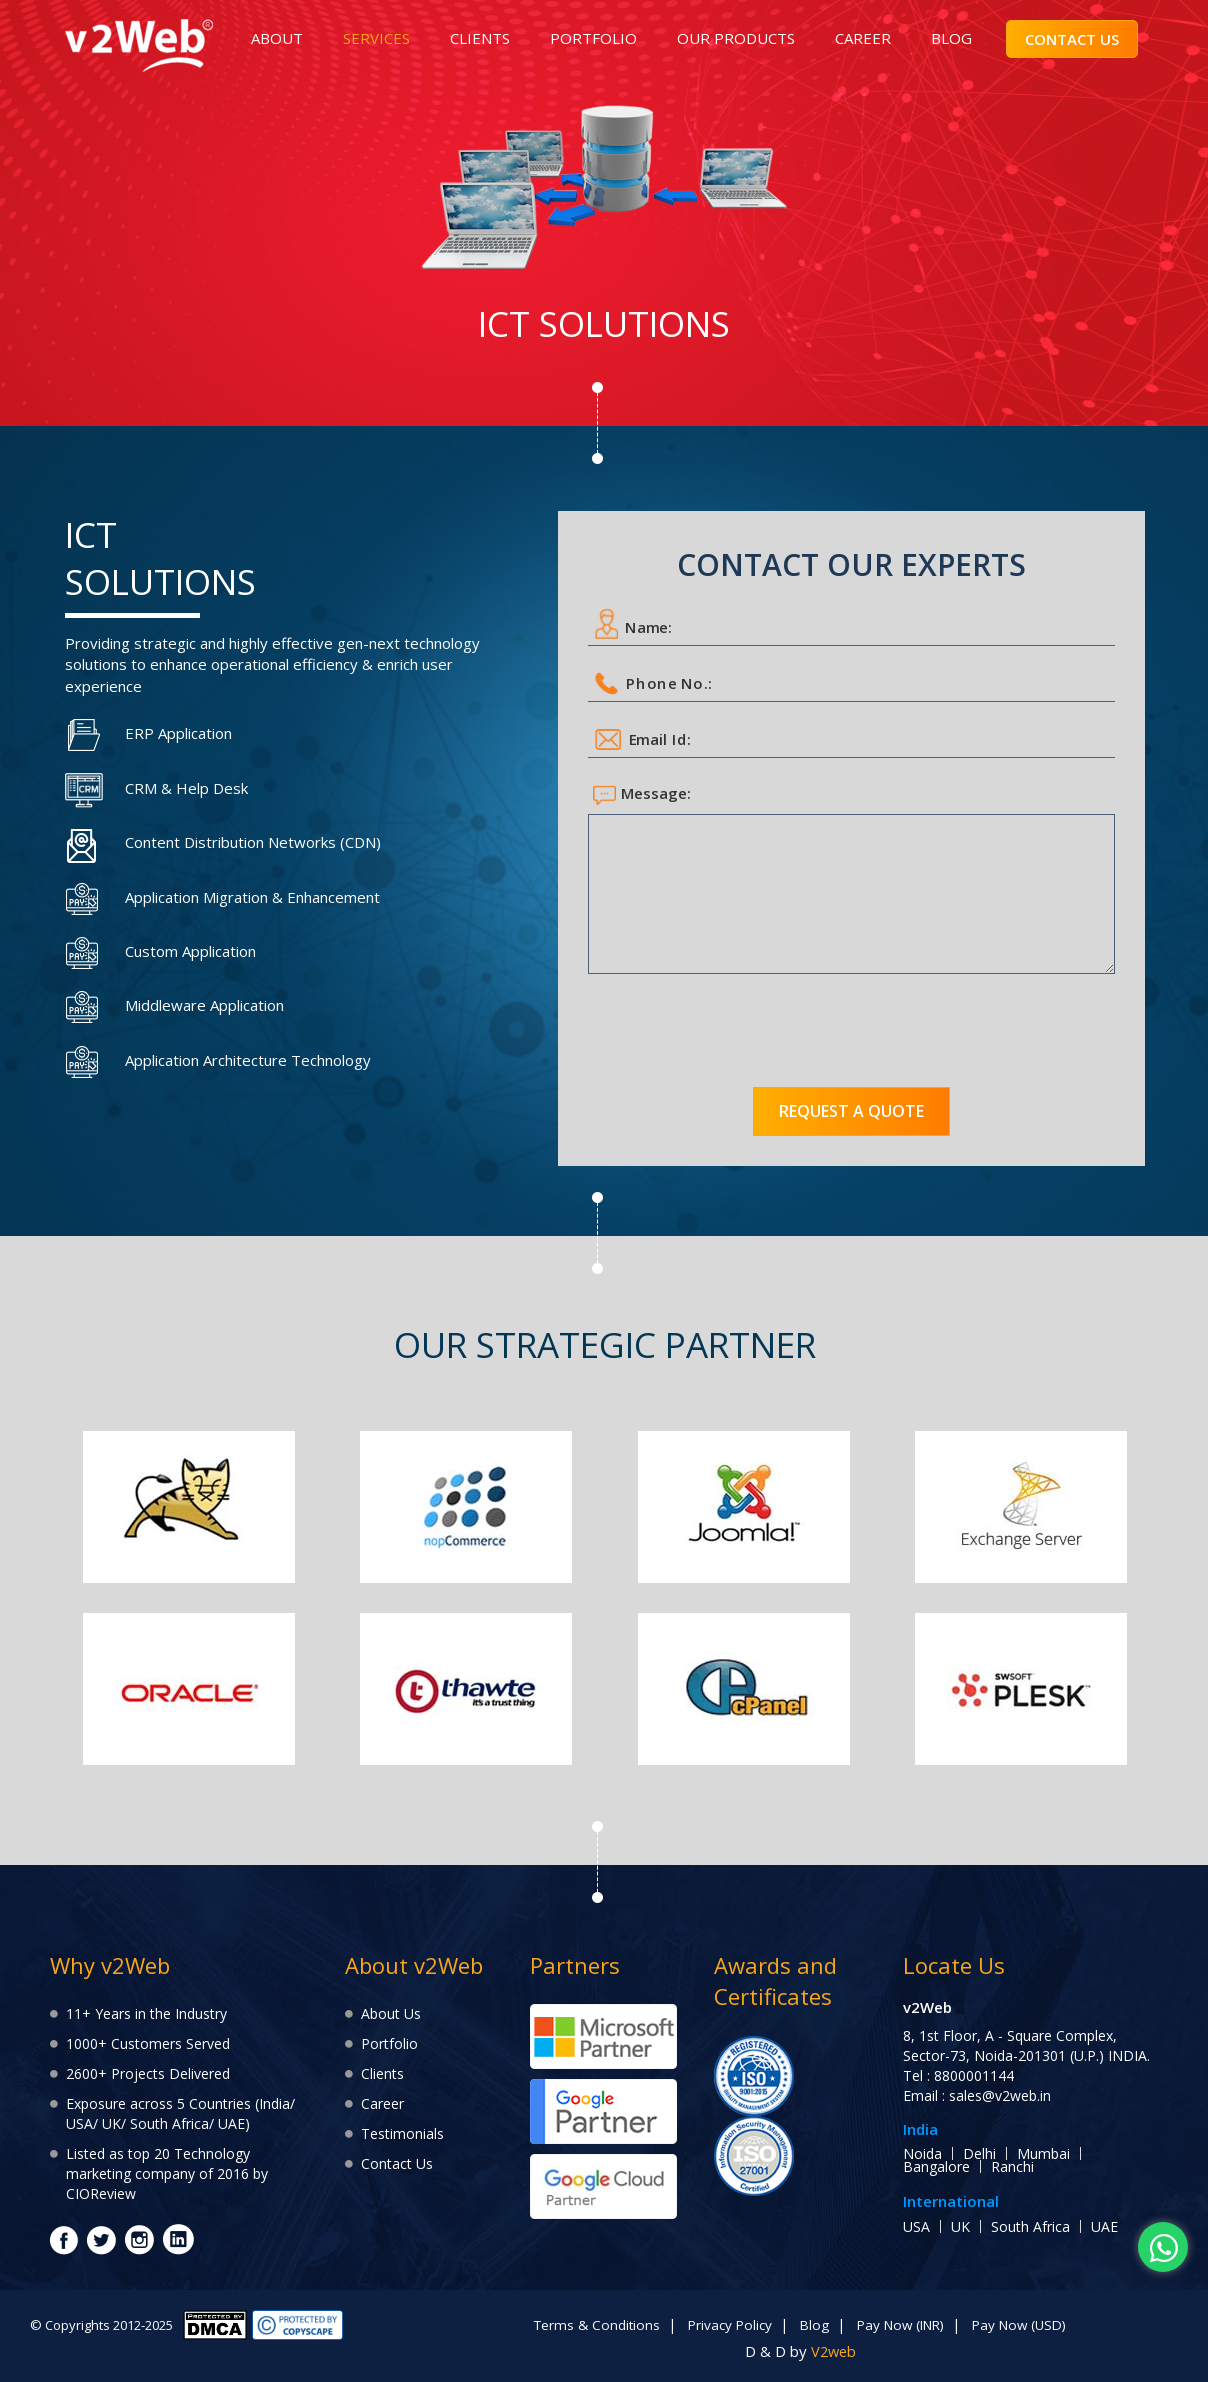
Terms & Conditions (587, 2324)
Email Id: (644, 739)
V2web (833, 2350)
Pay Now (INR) (902, 2324)
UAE (1104, 2226)
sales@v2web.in (1000, 2095)
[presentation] (740, 1023)
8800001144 (974, 2075)
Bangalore (936, 2166)
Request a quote (851, 1111)
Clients (382, 2073)
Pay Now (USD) (1028, 2324)
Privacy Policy (724, 2324)
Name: (634, 624)
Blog (811, 2324)
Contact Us (397, 2163)
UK (960, 2226)
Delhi (979, 2153)
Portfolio (389, 2043)
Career (382, 2103)
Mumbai (1043, 2153)
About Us (391, 2013)
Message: (642, 794)
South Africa (1030, 2226)
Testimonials (402, 2133)
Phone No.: (654, 683)
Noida (922, 2153)
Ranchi (1012, 2166)
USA (916, 2226)
